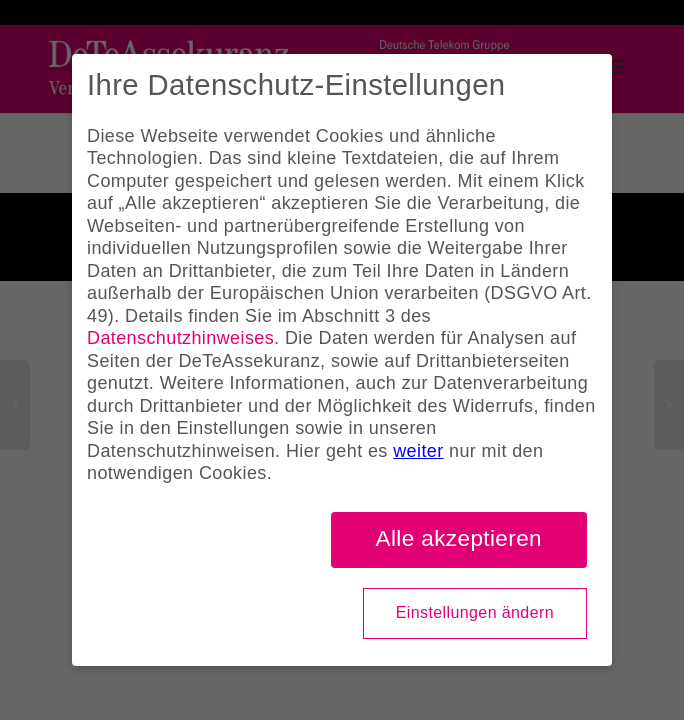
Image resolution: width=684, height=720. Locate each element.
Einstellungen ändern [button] (475, 612)
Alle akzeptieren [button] (459, 538)
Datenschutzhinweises (180, 338)
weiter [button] (418, 451)
